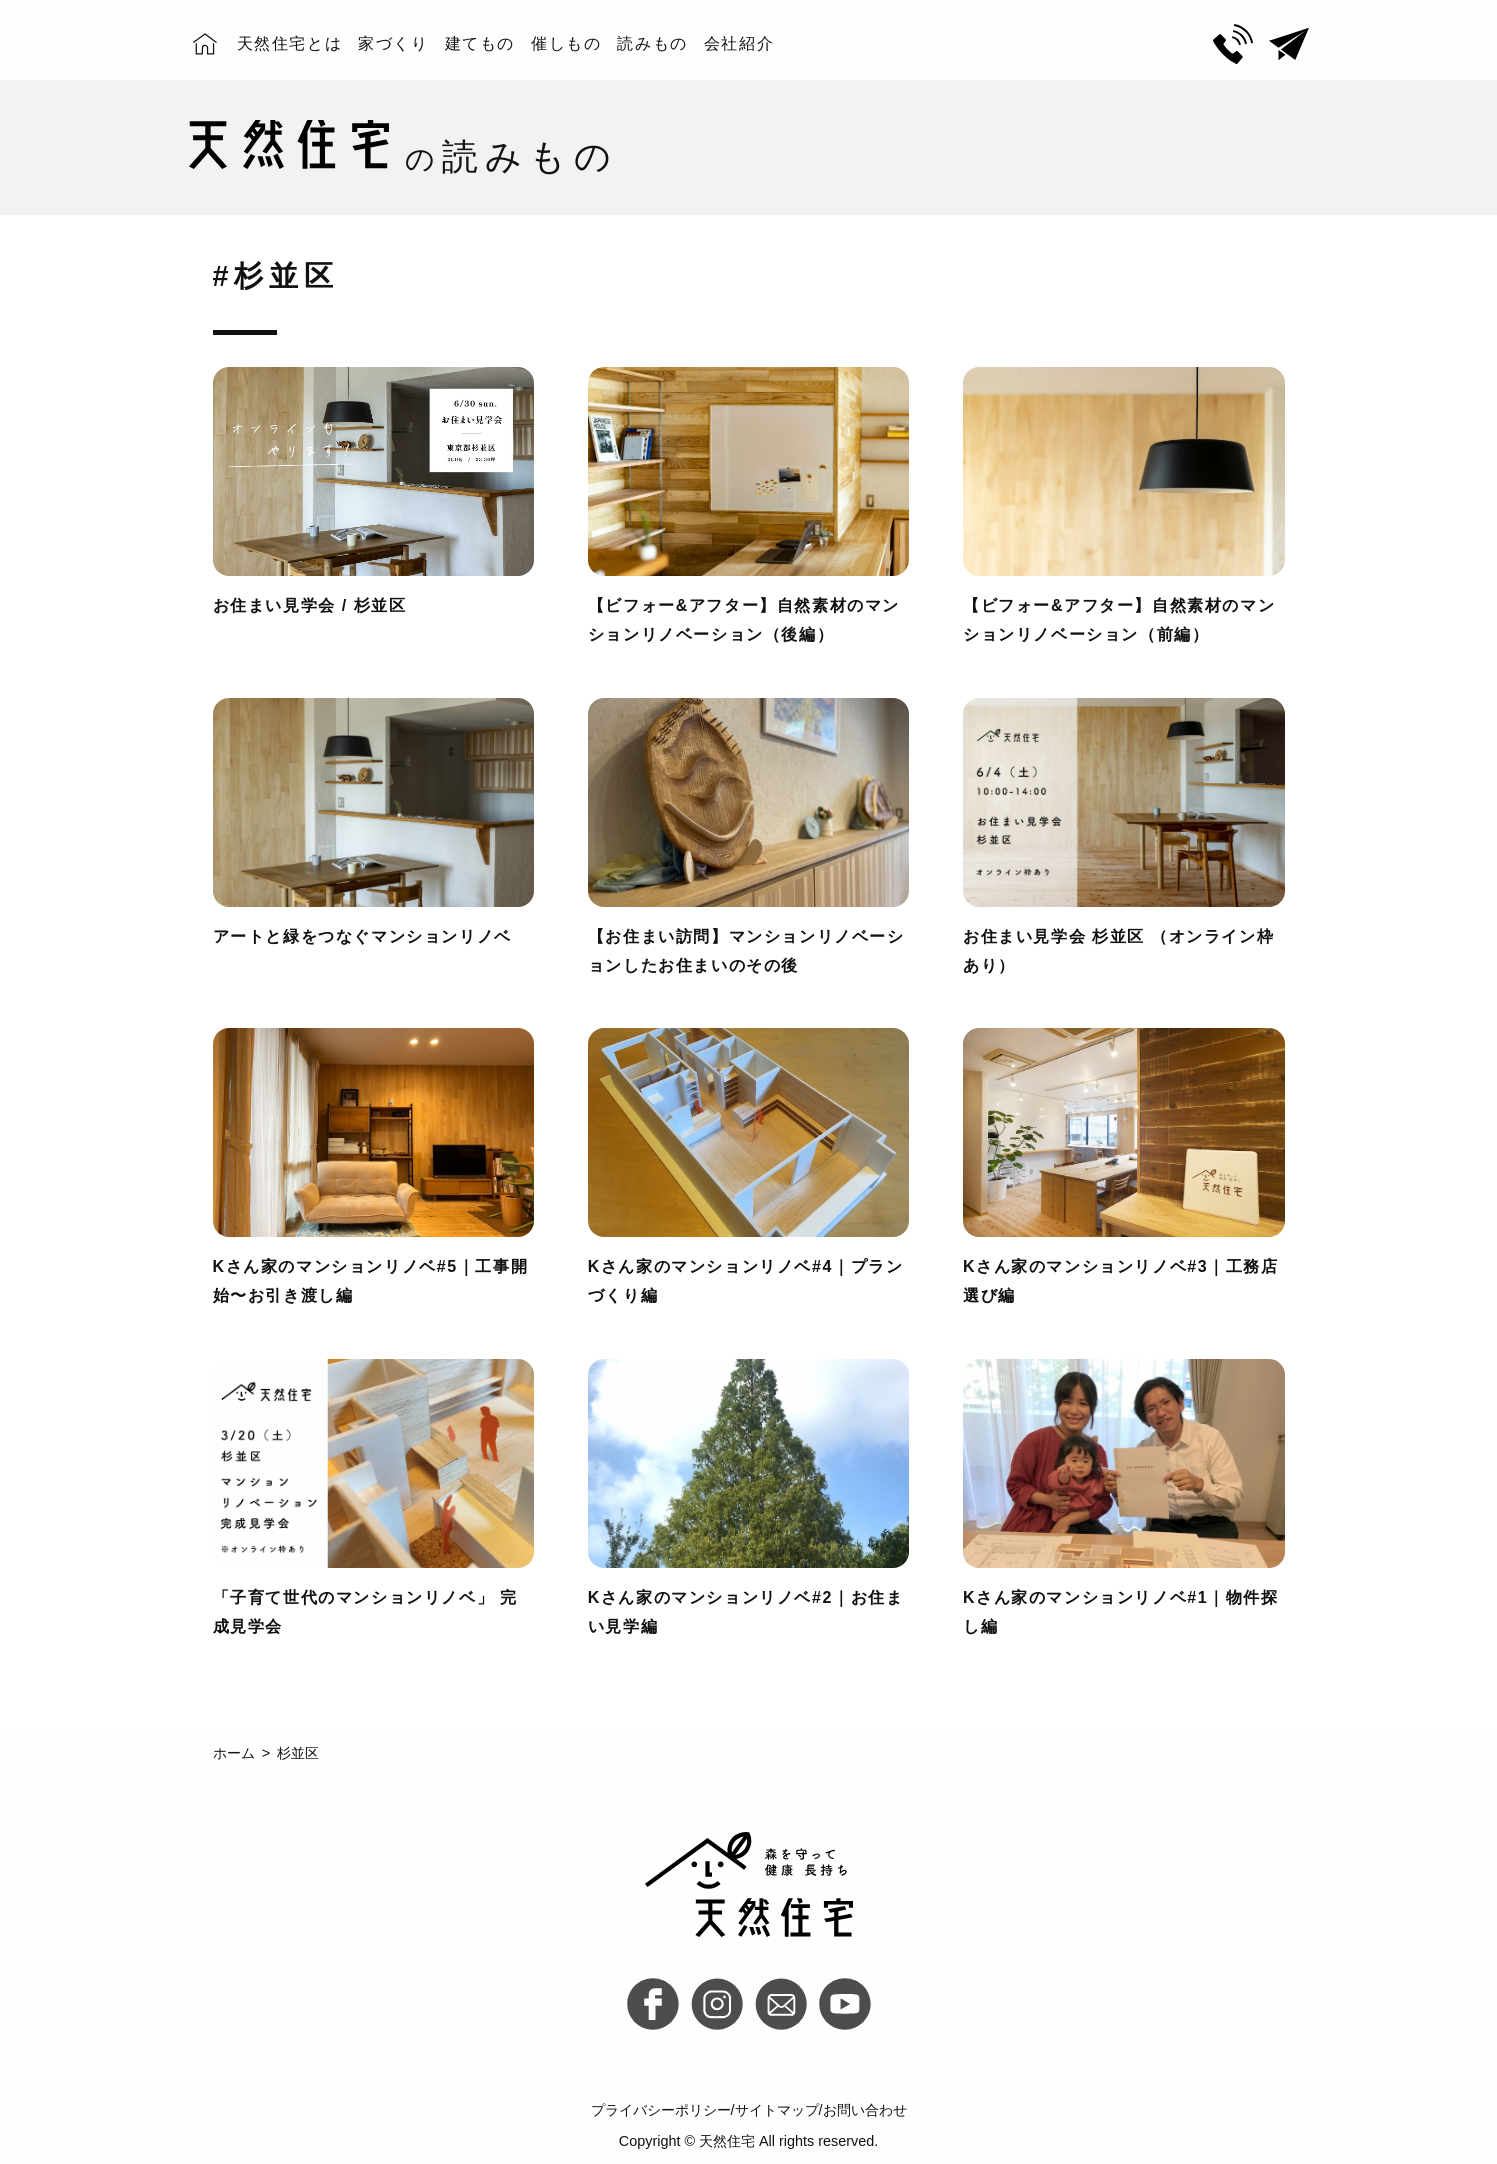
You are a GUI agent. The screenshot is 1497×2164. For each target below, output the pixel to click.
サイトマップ (777, 2110)
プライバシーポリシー (661, 2110)
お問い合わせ (865, 2110)
